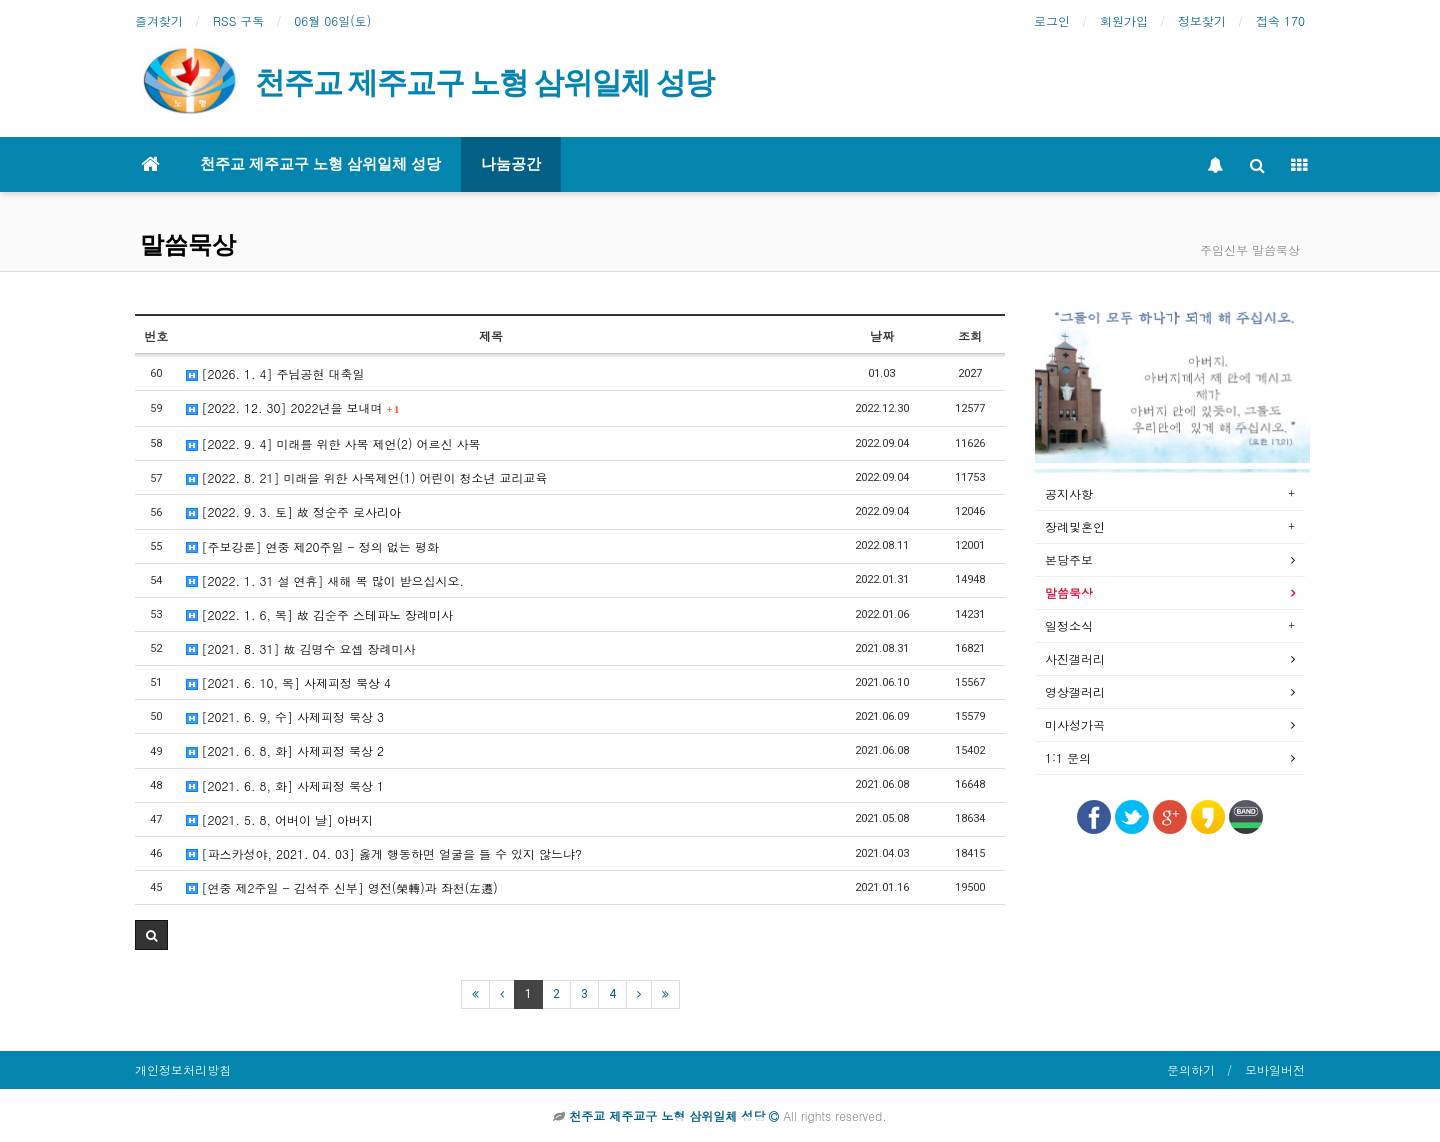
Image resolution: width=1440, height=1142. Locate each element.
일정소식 (1069, 625)
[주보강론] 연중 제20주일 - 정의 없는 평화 (312, 546)
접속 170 (1280, 20)
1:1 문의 (1068, 757)
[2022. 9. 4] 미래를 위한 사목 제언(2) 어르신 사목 (333, 443)
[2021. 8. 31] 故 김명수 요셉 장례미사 (301, 648)
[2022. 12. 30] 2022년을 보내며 (293, 407)
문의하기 (1191, 1069)
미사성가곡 (1075, 724)
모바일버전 (1275, 1069)
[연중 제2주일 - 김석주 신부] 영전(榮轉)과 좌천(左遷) (342, 887)
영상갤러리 (1075, 691)
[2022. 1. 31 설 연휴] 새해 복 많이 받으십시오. (325, 580)
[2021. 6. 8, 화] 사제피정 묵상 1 (285, 785)
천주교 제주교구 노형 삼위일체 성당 (320, 164)
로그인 (1052, 20)
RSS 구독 (238, 20)
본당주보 (1069, 559)
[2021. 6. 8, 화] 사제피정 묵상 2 (285, 750)
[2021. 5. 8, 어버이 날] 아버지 (280, 819)
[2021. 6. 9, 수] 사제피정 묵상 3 (285, 716)
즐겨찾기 (159, 20)
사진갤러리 (1075, 658)
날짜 (882, 335)
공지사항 (1069, 493)
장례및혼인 (1075, 526)
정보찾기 (1202, 20)
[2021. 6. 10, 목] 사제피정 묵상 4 (289, 682)
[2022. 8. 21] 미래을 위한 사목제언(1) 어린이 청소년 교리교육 (367, 477)
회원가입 (1124, 20)
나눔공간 (511, 164)
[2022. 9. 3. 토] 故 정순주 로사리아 (294, 511)
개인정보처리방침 (183, 1069)
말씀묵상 (188, 245)
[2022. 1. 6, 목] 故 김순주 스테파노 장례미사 (320, 614)
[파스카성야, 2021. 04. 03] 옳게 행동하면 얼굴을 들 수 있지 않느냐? (384, 853)
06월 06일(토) (332, 20)
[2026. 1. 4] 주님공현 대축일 (275, 373)
